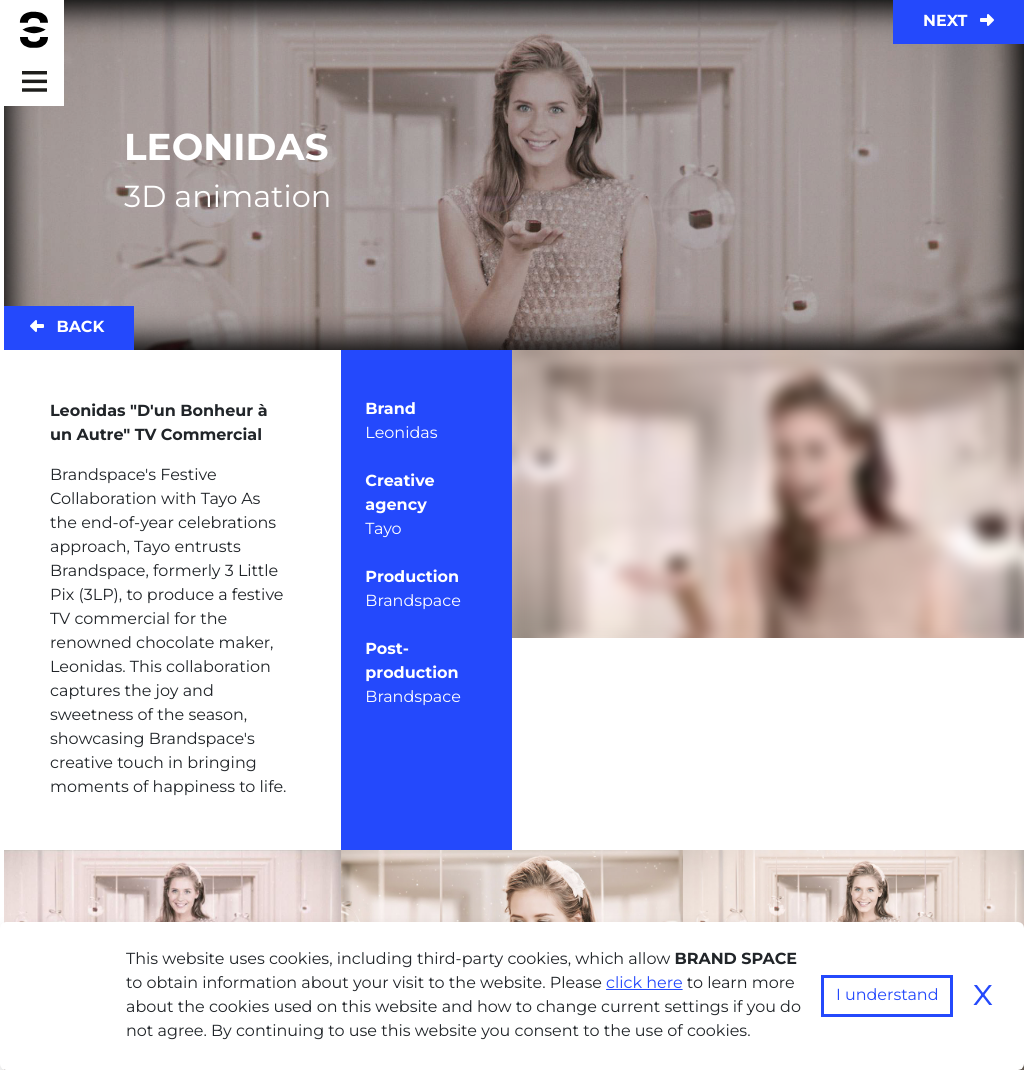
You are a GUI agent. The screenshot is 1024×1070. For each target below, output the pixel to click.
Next (958, 21)
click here (644, 983)
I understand (887, 995)
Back (67, 327)
